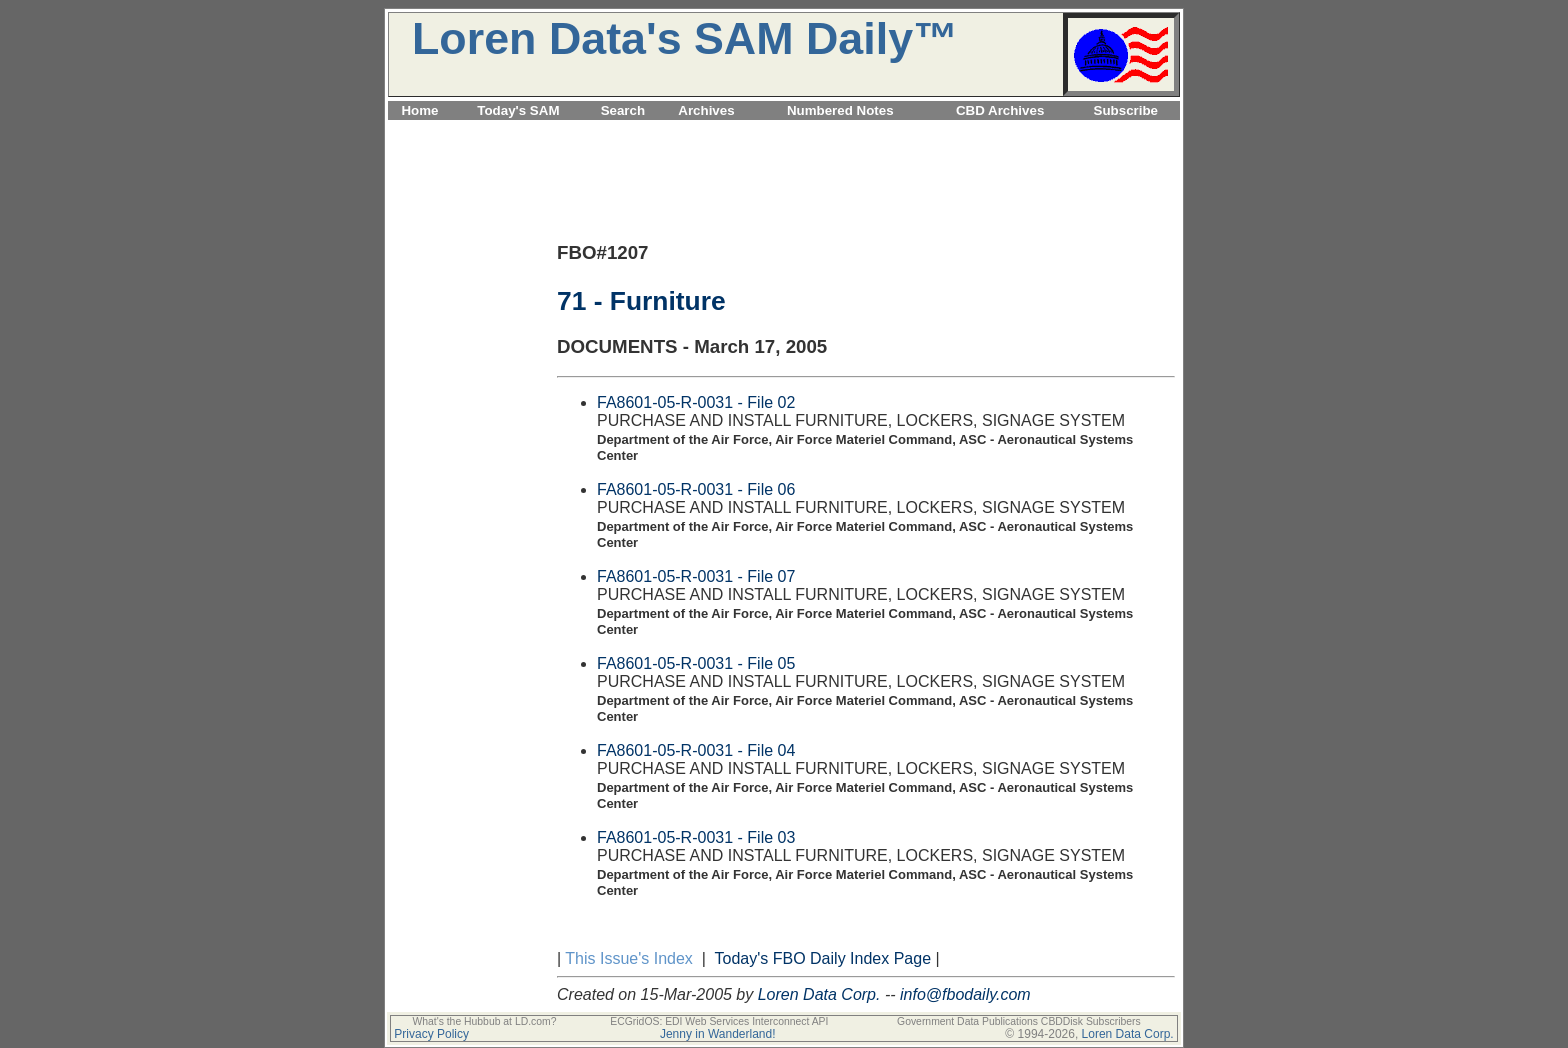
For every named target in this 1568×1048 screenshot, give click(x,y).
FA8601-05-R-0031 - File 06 (696, 489)
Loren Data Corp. (819, 994)
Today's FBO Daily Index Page (823, 958)
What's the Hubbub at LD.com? (484, 1021)
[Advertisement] (784, 131)
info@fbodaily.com (965, 994)
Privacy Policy (431, 1034)
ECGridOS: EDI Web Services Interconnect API (719, 1021)
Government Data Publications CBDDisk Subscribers (1019, 1021)
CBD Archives (1000, 110)
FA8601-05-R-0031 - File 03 (696, 837)
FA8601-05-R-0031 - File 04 (696, 750)
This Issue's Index (629, 958)
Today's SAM (518, 110)
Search (623, 110)
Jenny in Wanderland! (718, 1034)
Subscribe (1126, 110)
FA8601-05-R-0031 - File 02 (696, 402)
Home (419, 110)
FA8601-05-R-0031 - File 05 (696, 663)
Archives (706, 110)
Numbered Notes (840, 110)
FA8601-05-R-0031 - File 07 (696, 576)
